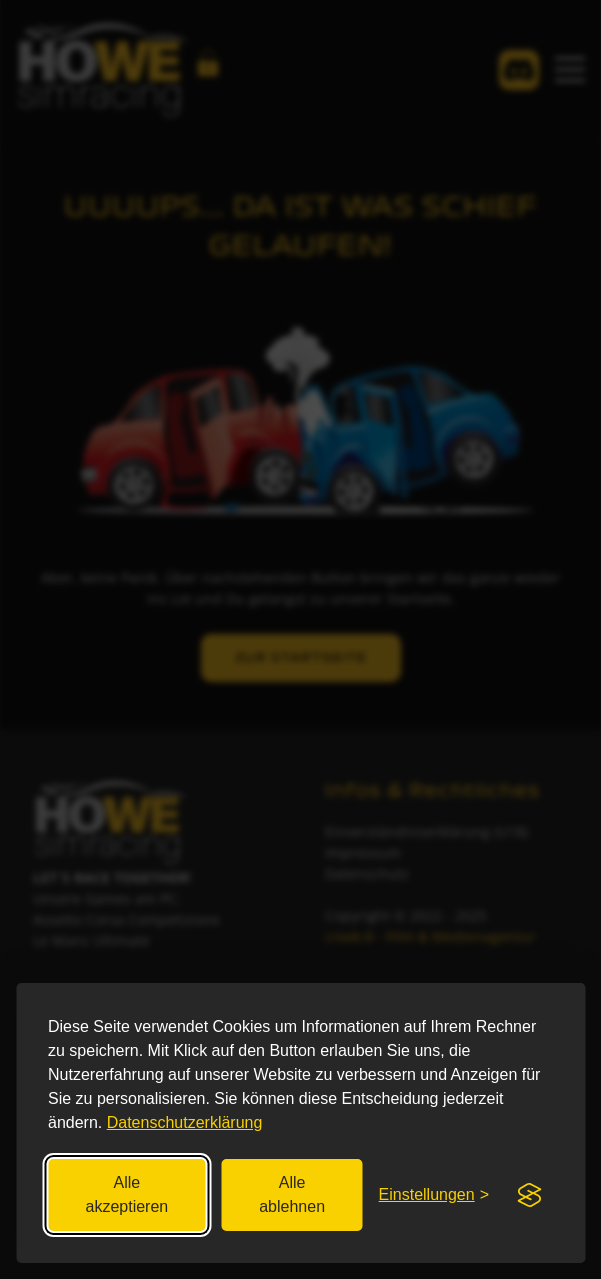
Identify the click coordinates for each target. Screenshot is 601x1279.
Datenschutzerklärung (185, 1122)
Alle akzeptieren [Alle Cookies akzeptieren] (127, 1194)
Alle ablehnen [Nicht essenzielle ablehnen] (292, 1194)
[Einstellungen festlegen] (434, 1195)
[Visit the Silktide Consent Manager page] (529, 1195)
